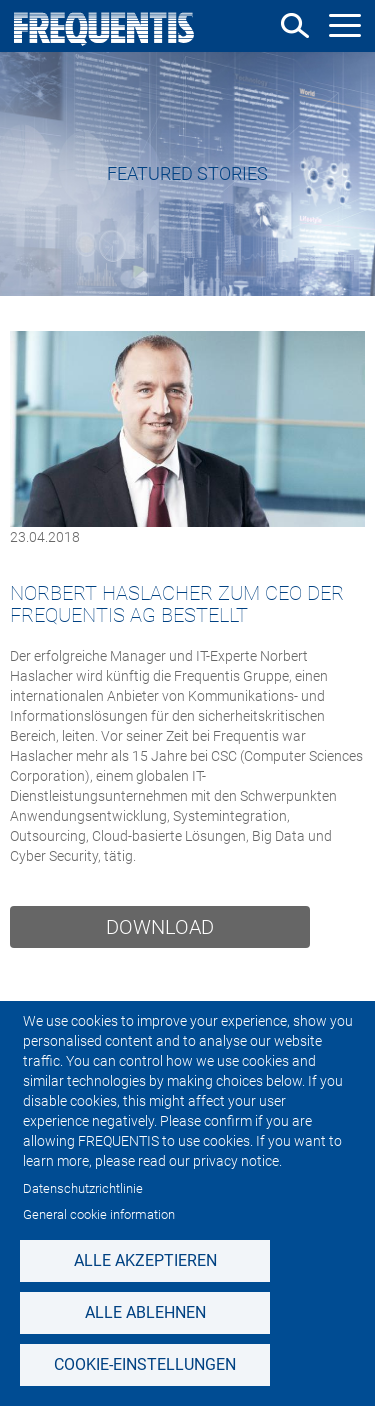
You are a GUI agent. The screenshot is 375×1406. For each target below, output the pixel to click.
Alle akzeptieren (145, 1260)
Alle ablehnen (145, 1312)
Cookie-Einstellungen (145, 1364)
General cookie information (99, 1214)
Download (160, 927)
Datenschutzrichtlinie (83, 1188)
